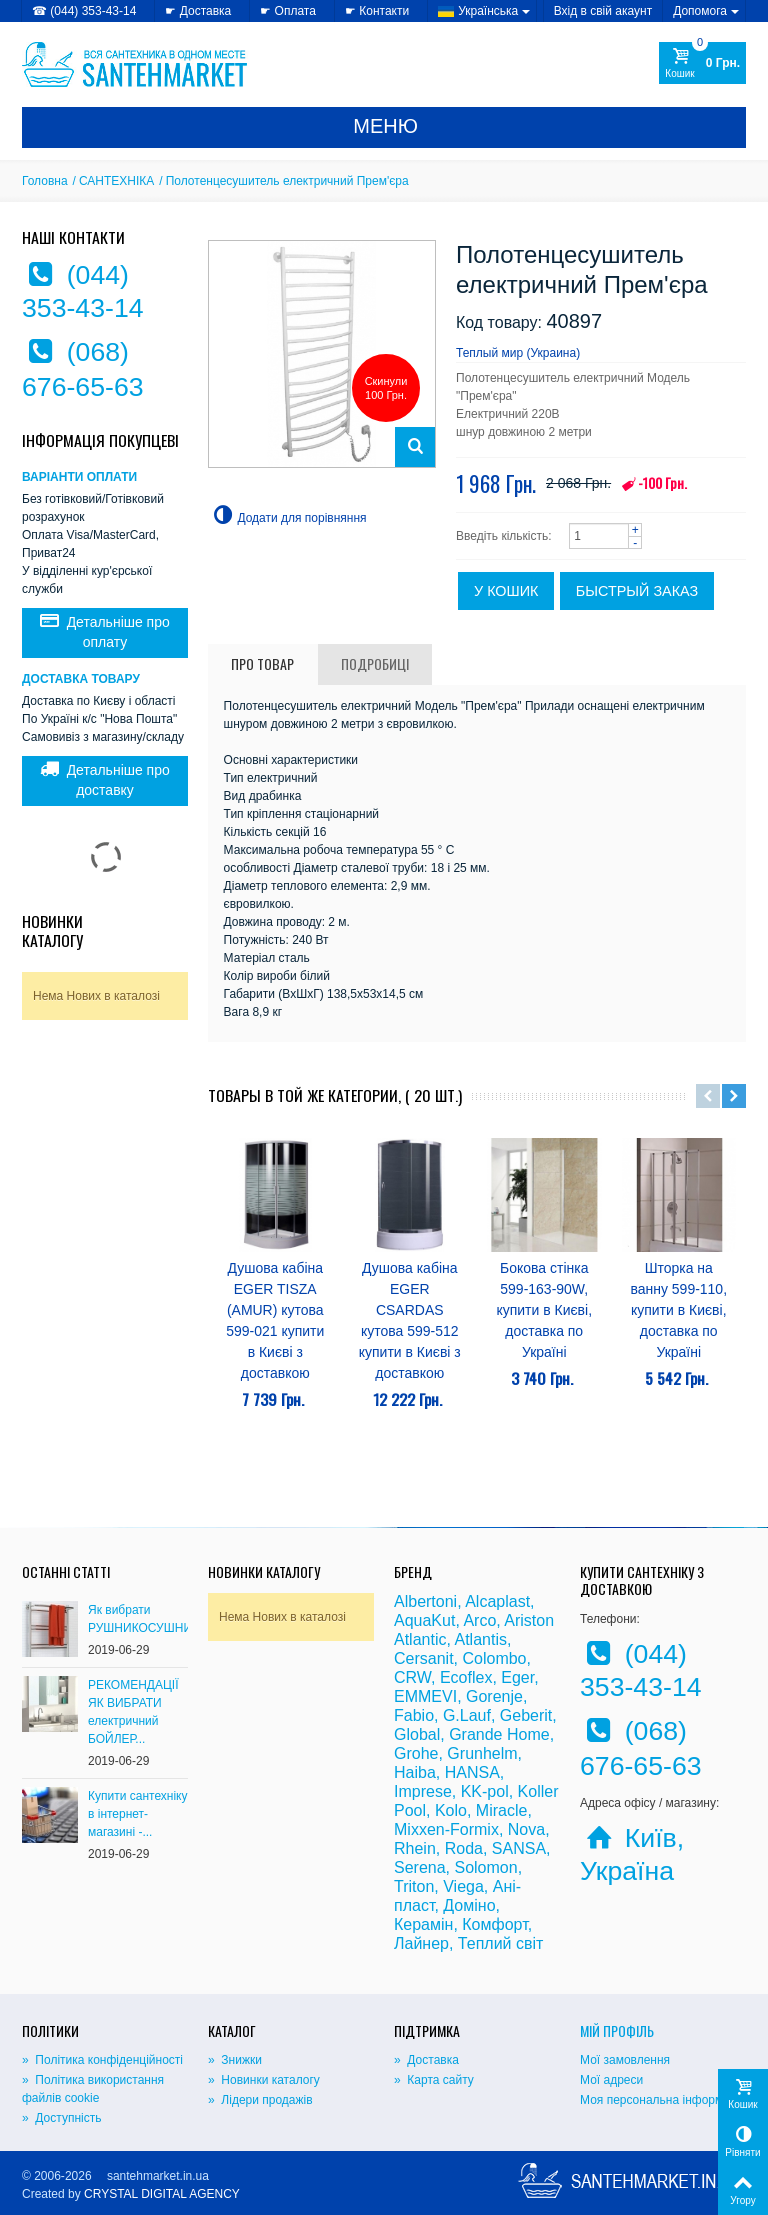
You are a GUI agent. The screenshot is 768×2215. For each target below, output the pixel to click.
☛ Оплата (288, 11)
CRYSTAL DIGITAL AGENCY (162, 2194)
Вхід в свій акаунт (603, 11)
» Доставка (426, 2060)
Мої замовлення (625, 2060)
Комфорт (494, 1924)
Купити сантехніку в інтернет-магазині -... (137, 1814)
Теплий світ (500, 1943)
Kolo (451, 1810)
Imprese (423, 1791)
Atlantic (420, 1639)
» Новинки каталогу (264, 2080)
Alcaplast (497, 1601)
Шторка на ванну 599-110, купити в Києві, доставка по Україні (678, 1310)
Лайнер (421, 1943)
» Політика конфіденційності (102, 2060)
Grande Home (499, 1734)
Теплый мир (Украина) (518, 353)
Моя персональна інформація (663, 2100)
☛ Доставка (198, 11)
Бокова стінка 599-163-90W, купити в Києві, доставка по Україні (544, 1310)
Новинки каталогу (52, 930)
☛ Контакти (377, 11)
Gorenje (494, 1696)
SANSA (519, 1848)
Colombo (494, 1658)
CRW (412, 1677)
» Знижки (235, 2060)
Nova (526, 1829)
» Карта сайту (434, 2080)
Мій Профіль (617, 2030)
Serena (420, 1867)
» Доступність (61, 2118)
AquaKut (424, 1620)
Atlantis (480, 1639)
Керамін (423, 1924)
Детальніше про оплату (105, 631)
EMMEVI (425, 1696)
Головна (45, 181)
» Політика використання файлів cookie (93, 2089)
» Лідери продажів (260, 2100)
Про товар (262, 663)
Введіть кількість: (504, 536)
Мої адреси (611, 2080)
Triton (414, 1886)
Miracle (502, 1810)
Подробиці (375, 663)
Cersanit (424, 1658)
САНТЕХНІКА (116, 181)
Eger (517, 1677)
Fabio (414, 1715)
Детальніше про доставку (105, 779)
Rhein (415, 1848)
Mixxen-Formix (446, 1829)
